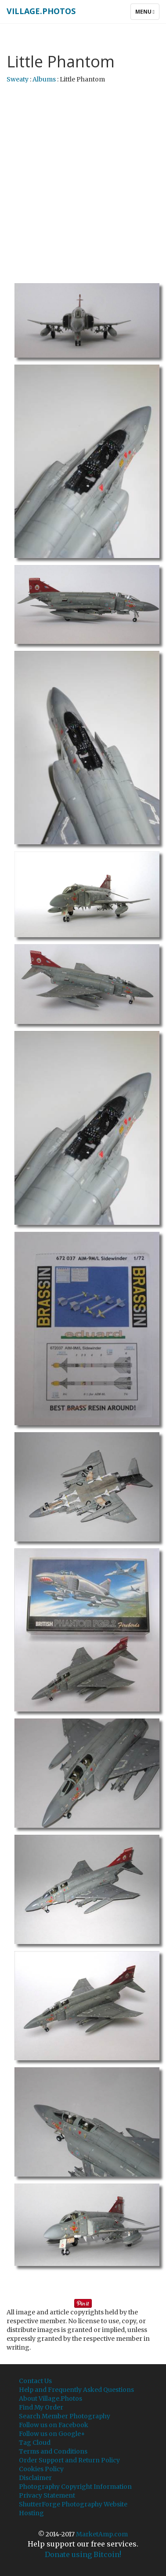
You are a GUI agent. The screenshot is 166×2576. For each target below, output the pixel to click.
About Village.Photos (50, 2398)
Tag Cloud (35, 2443)
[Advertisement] (82, 175)
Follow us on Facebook (53, 2425)
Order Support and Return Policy (69, 2460)
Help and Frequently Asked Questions (76, 2390)
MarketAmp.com (102, 2534)
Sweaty (18, 79)
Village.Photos (41, 11)
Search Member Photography (64, 2416)
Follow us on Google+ (52, 2434)
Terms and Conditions (53, 2451)
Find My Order (41, 2407)
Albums (44, 79)
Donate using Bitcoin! (83, 2554)
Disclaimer (35, 2478)
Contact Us (35, 2381)
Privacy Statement (47, 2495)
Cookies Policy (41, 2469)
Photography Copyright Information (75, 2487)
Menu (147, 13)
